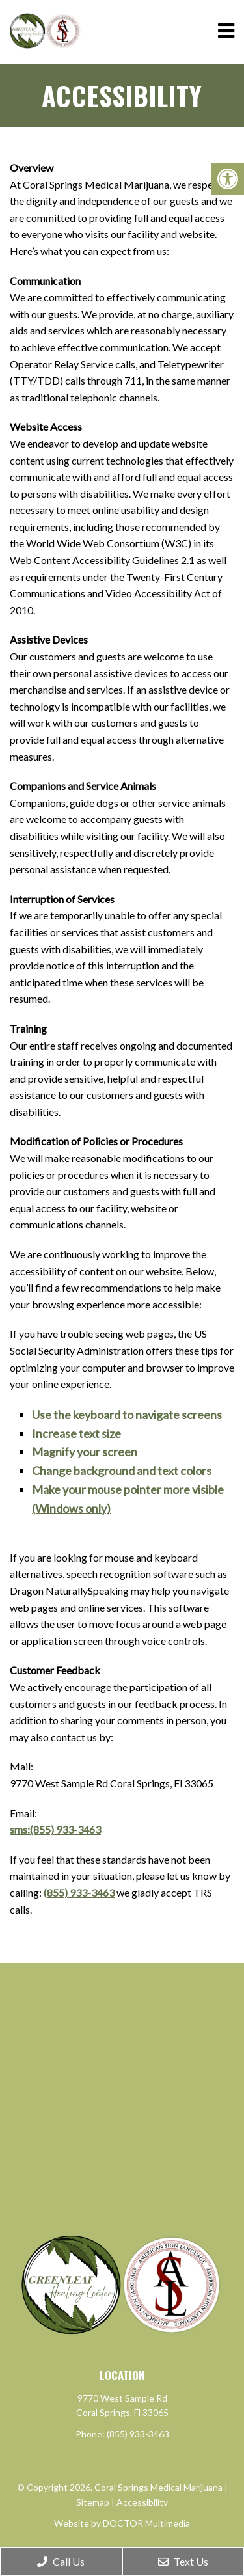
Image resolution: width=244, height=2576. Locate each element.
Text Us (183, 2561)
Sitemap (92, 2502)
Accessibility (142, 2502)
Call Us (61, 2561)
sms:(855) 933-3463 (55, 1829)
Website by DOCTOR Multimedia (122, 2523)
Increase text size (77, 1433)
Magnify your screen (85, 1451)
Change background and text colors (122, 1470)
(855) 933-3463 (79, 1892)
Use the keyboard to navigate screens (128, 1414)
